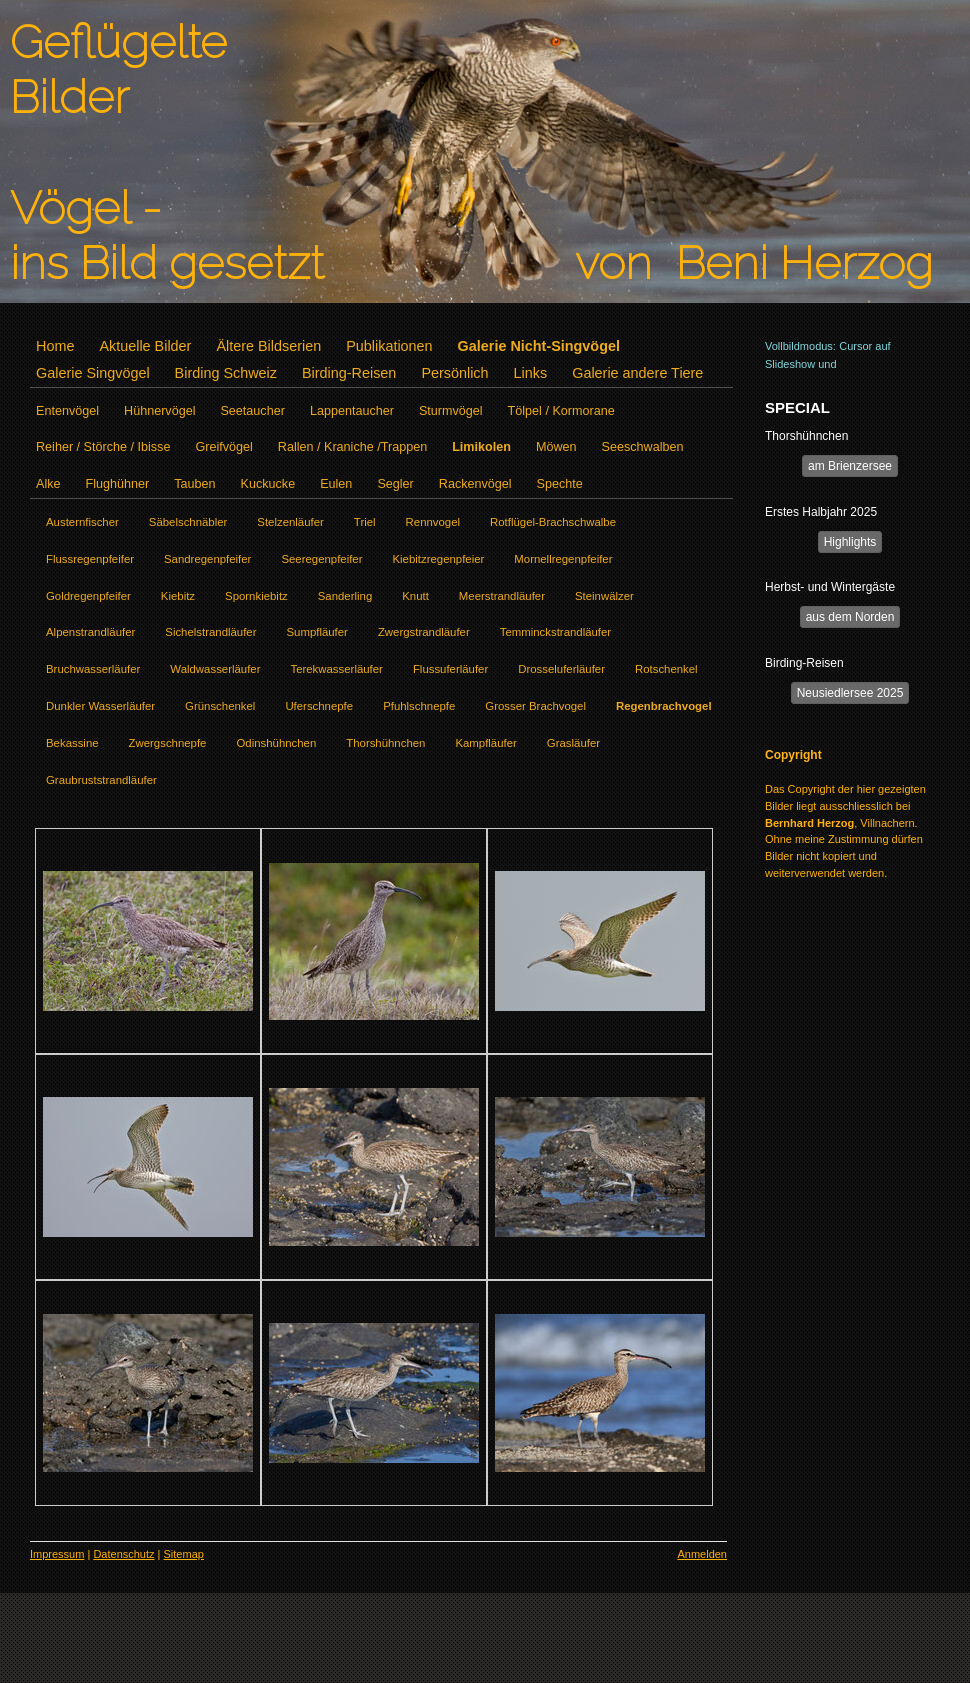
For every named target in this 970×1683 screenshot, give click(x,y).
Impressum (57, 1554)
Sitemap (184, 1554)
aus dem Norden (850, 617)
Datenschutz (123, 1554)
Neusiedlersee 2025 (850, 693)
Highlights (850, 542)
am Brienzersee (850, 466)
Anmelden (702, 1554)
